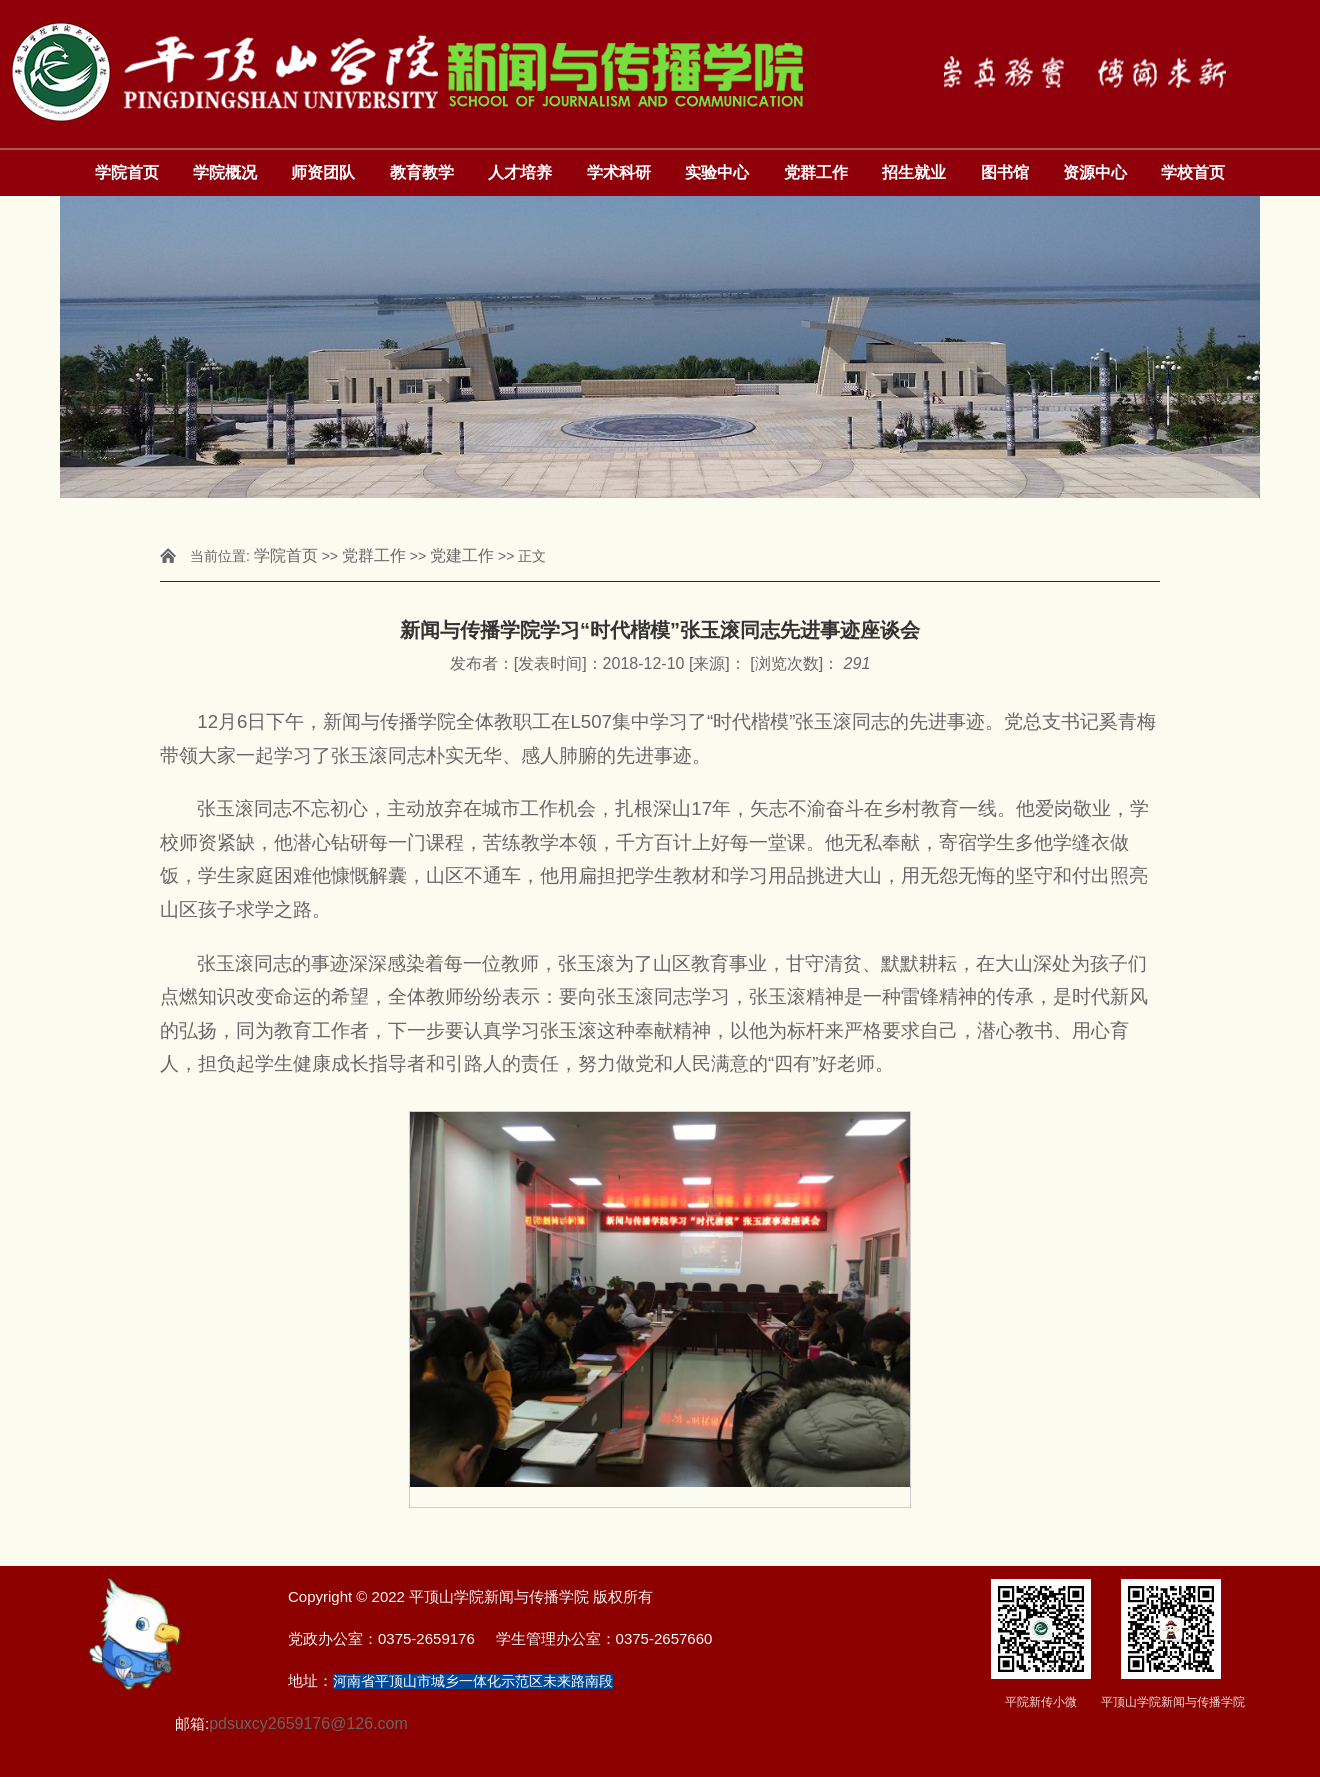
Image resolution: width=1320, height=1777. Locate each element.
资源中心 (1095, 172)
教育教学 (422, 172)
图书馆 (1005, 172)
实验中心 (717, 172)
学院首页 (127, 172)
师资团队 (323, 172)
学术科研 (619, 172)
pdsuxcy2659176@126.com (308, 1723)
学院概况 (225, 172)
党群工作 (816, 172)
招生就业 (914, 172)
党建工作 (462, 555)
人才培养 (520, 172)
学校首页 (1193, 172)
